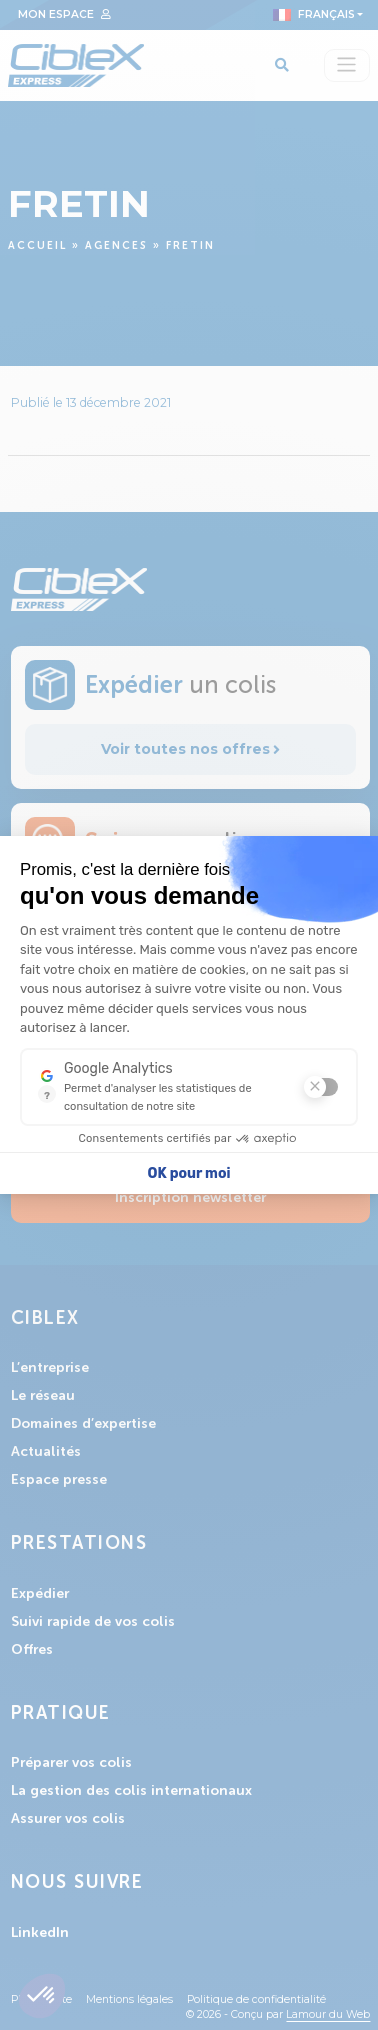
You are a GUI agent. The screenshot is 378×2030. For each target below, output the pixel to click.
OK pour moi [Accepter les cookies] (189, 1173)
